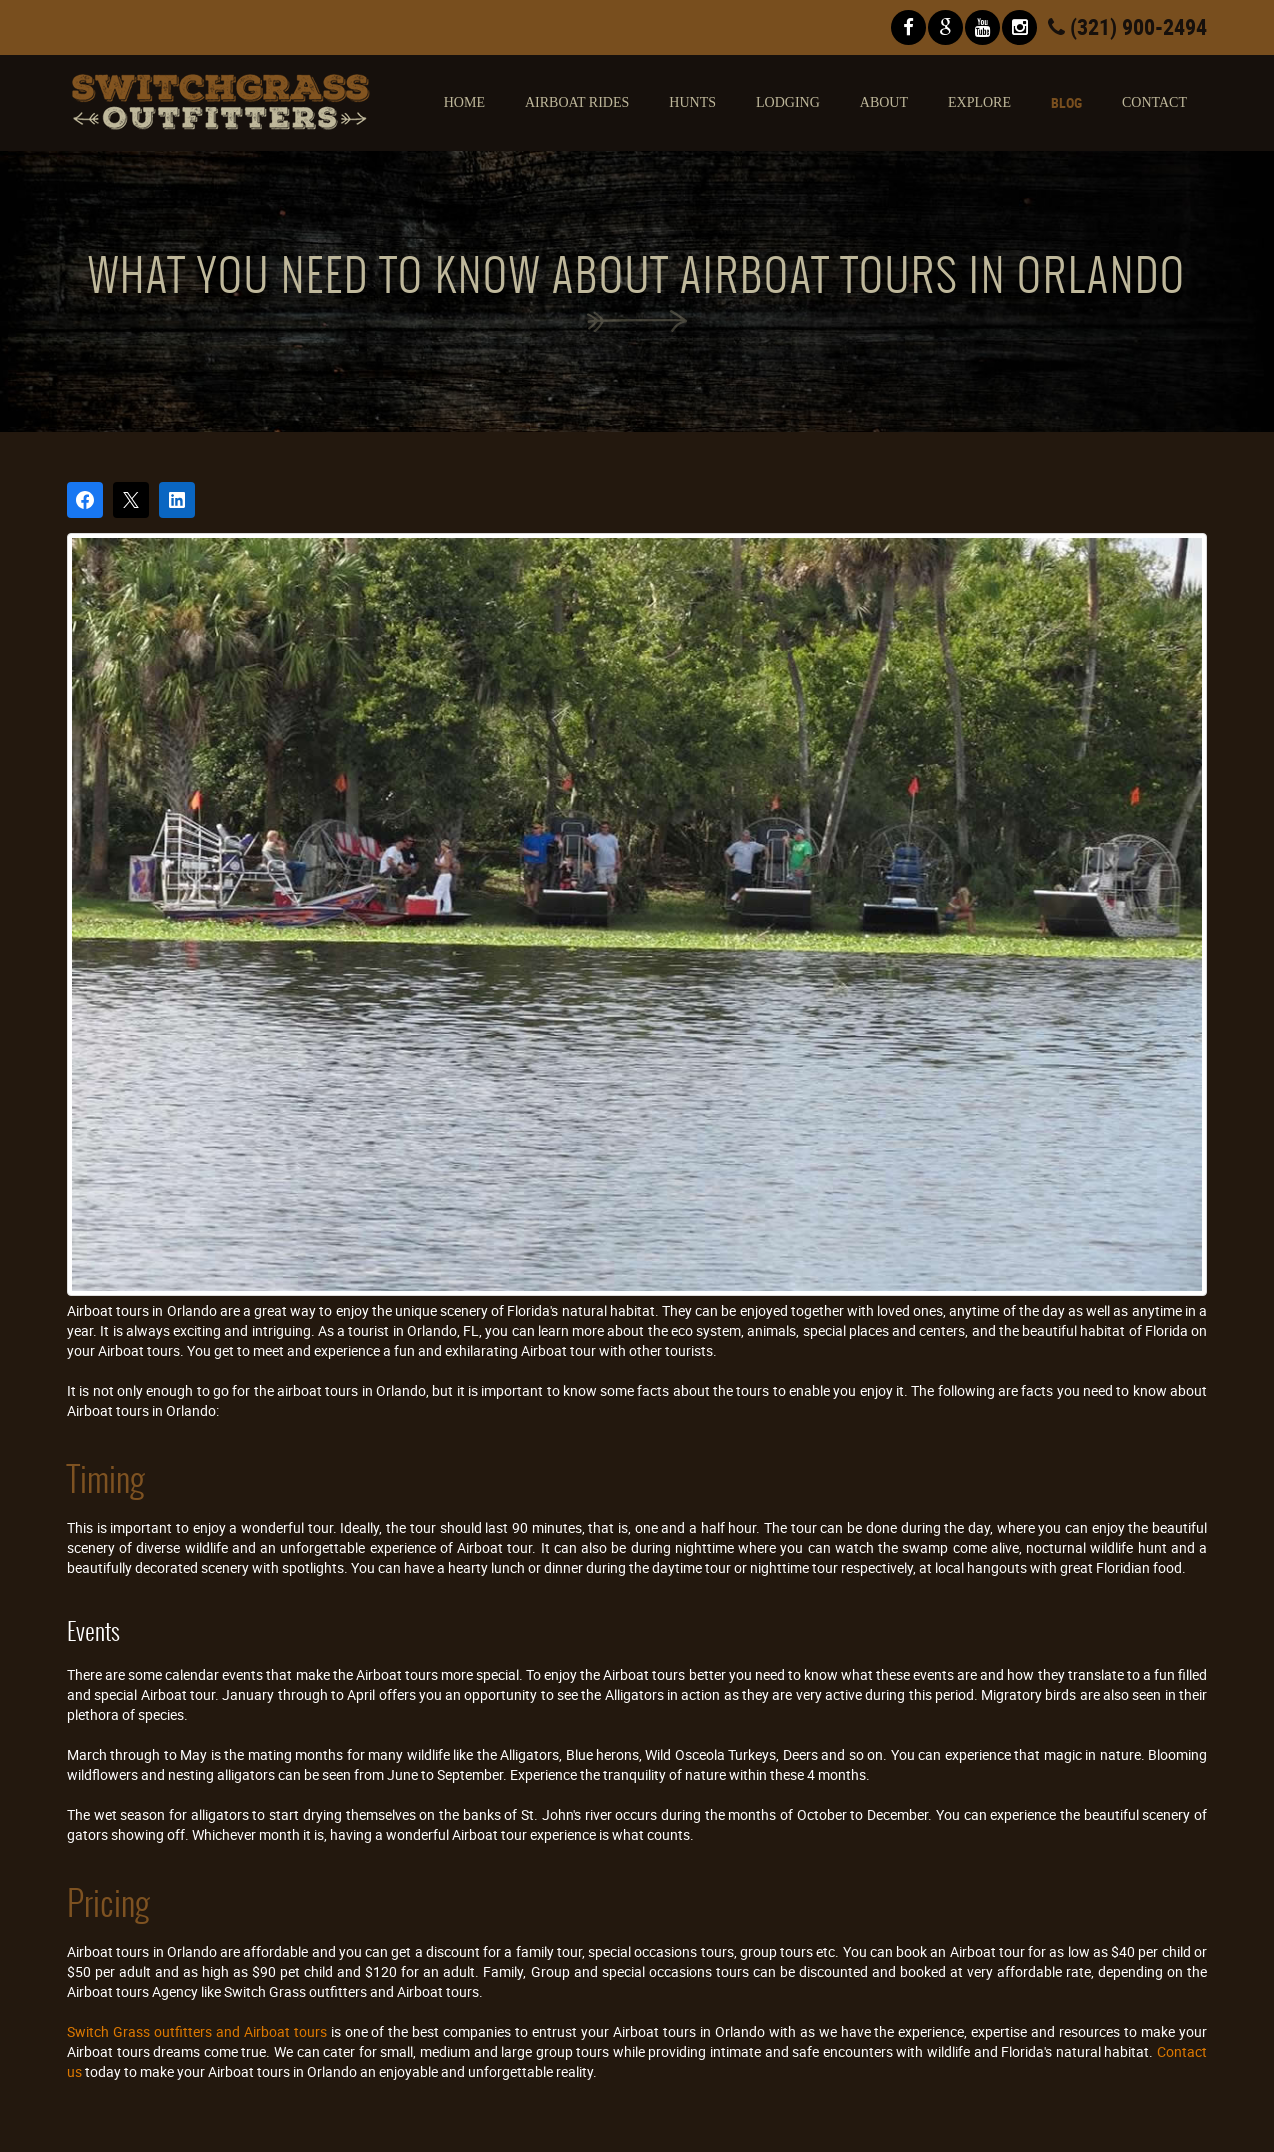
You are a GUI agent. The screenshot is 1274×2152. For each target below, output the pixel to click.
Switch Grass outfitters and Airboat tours (197, 2031)
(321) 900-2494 (1127, 26)
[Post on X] (131, 500)
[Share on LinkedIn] (177, 500)
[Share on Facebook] (85, 500)
